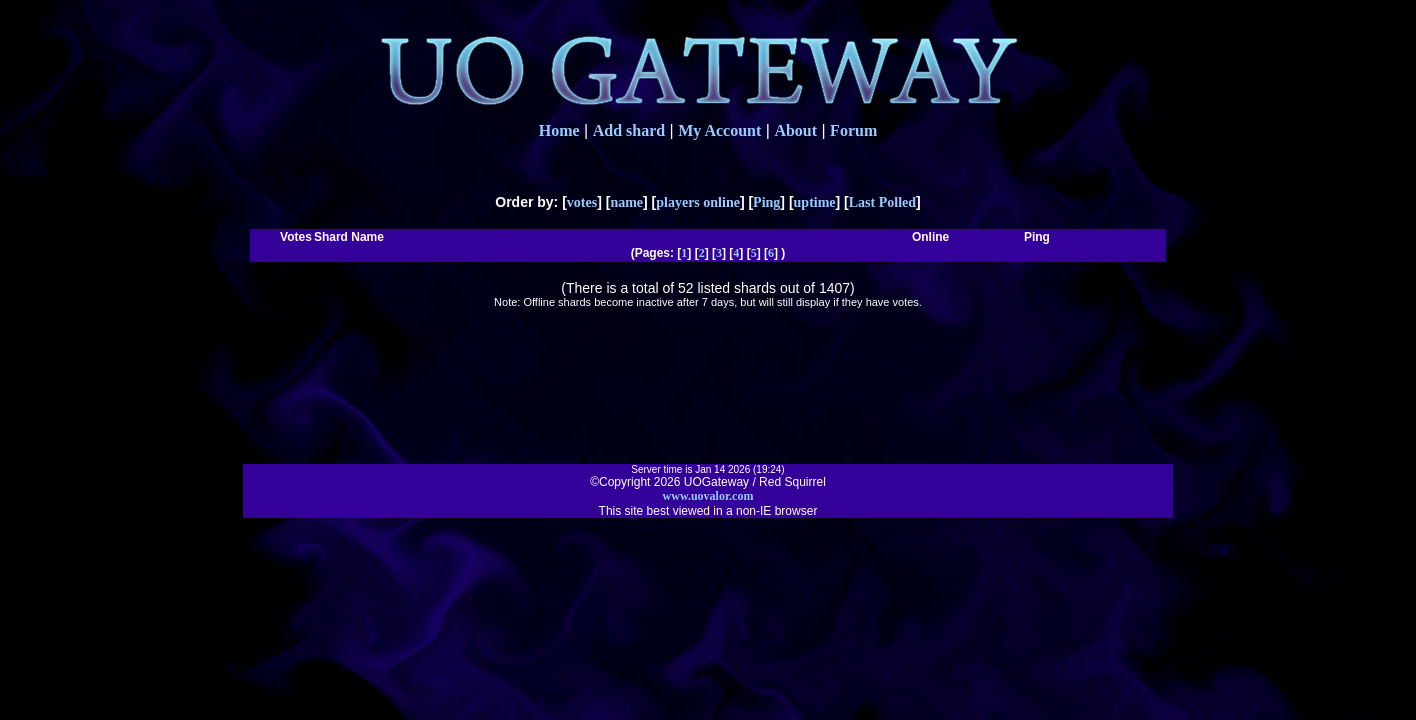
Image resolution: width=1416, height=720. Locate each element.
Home (559, 130)
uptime (815, 202)
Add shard (629, 130)
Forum (853, 130)
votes (582, 202)
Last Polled (882, 202)
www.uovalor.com (708, 496)
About (795, 130)
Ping (766, 202)
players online (698, 202)
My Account (719, 130)
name (626, 202)
